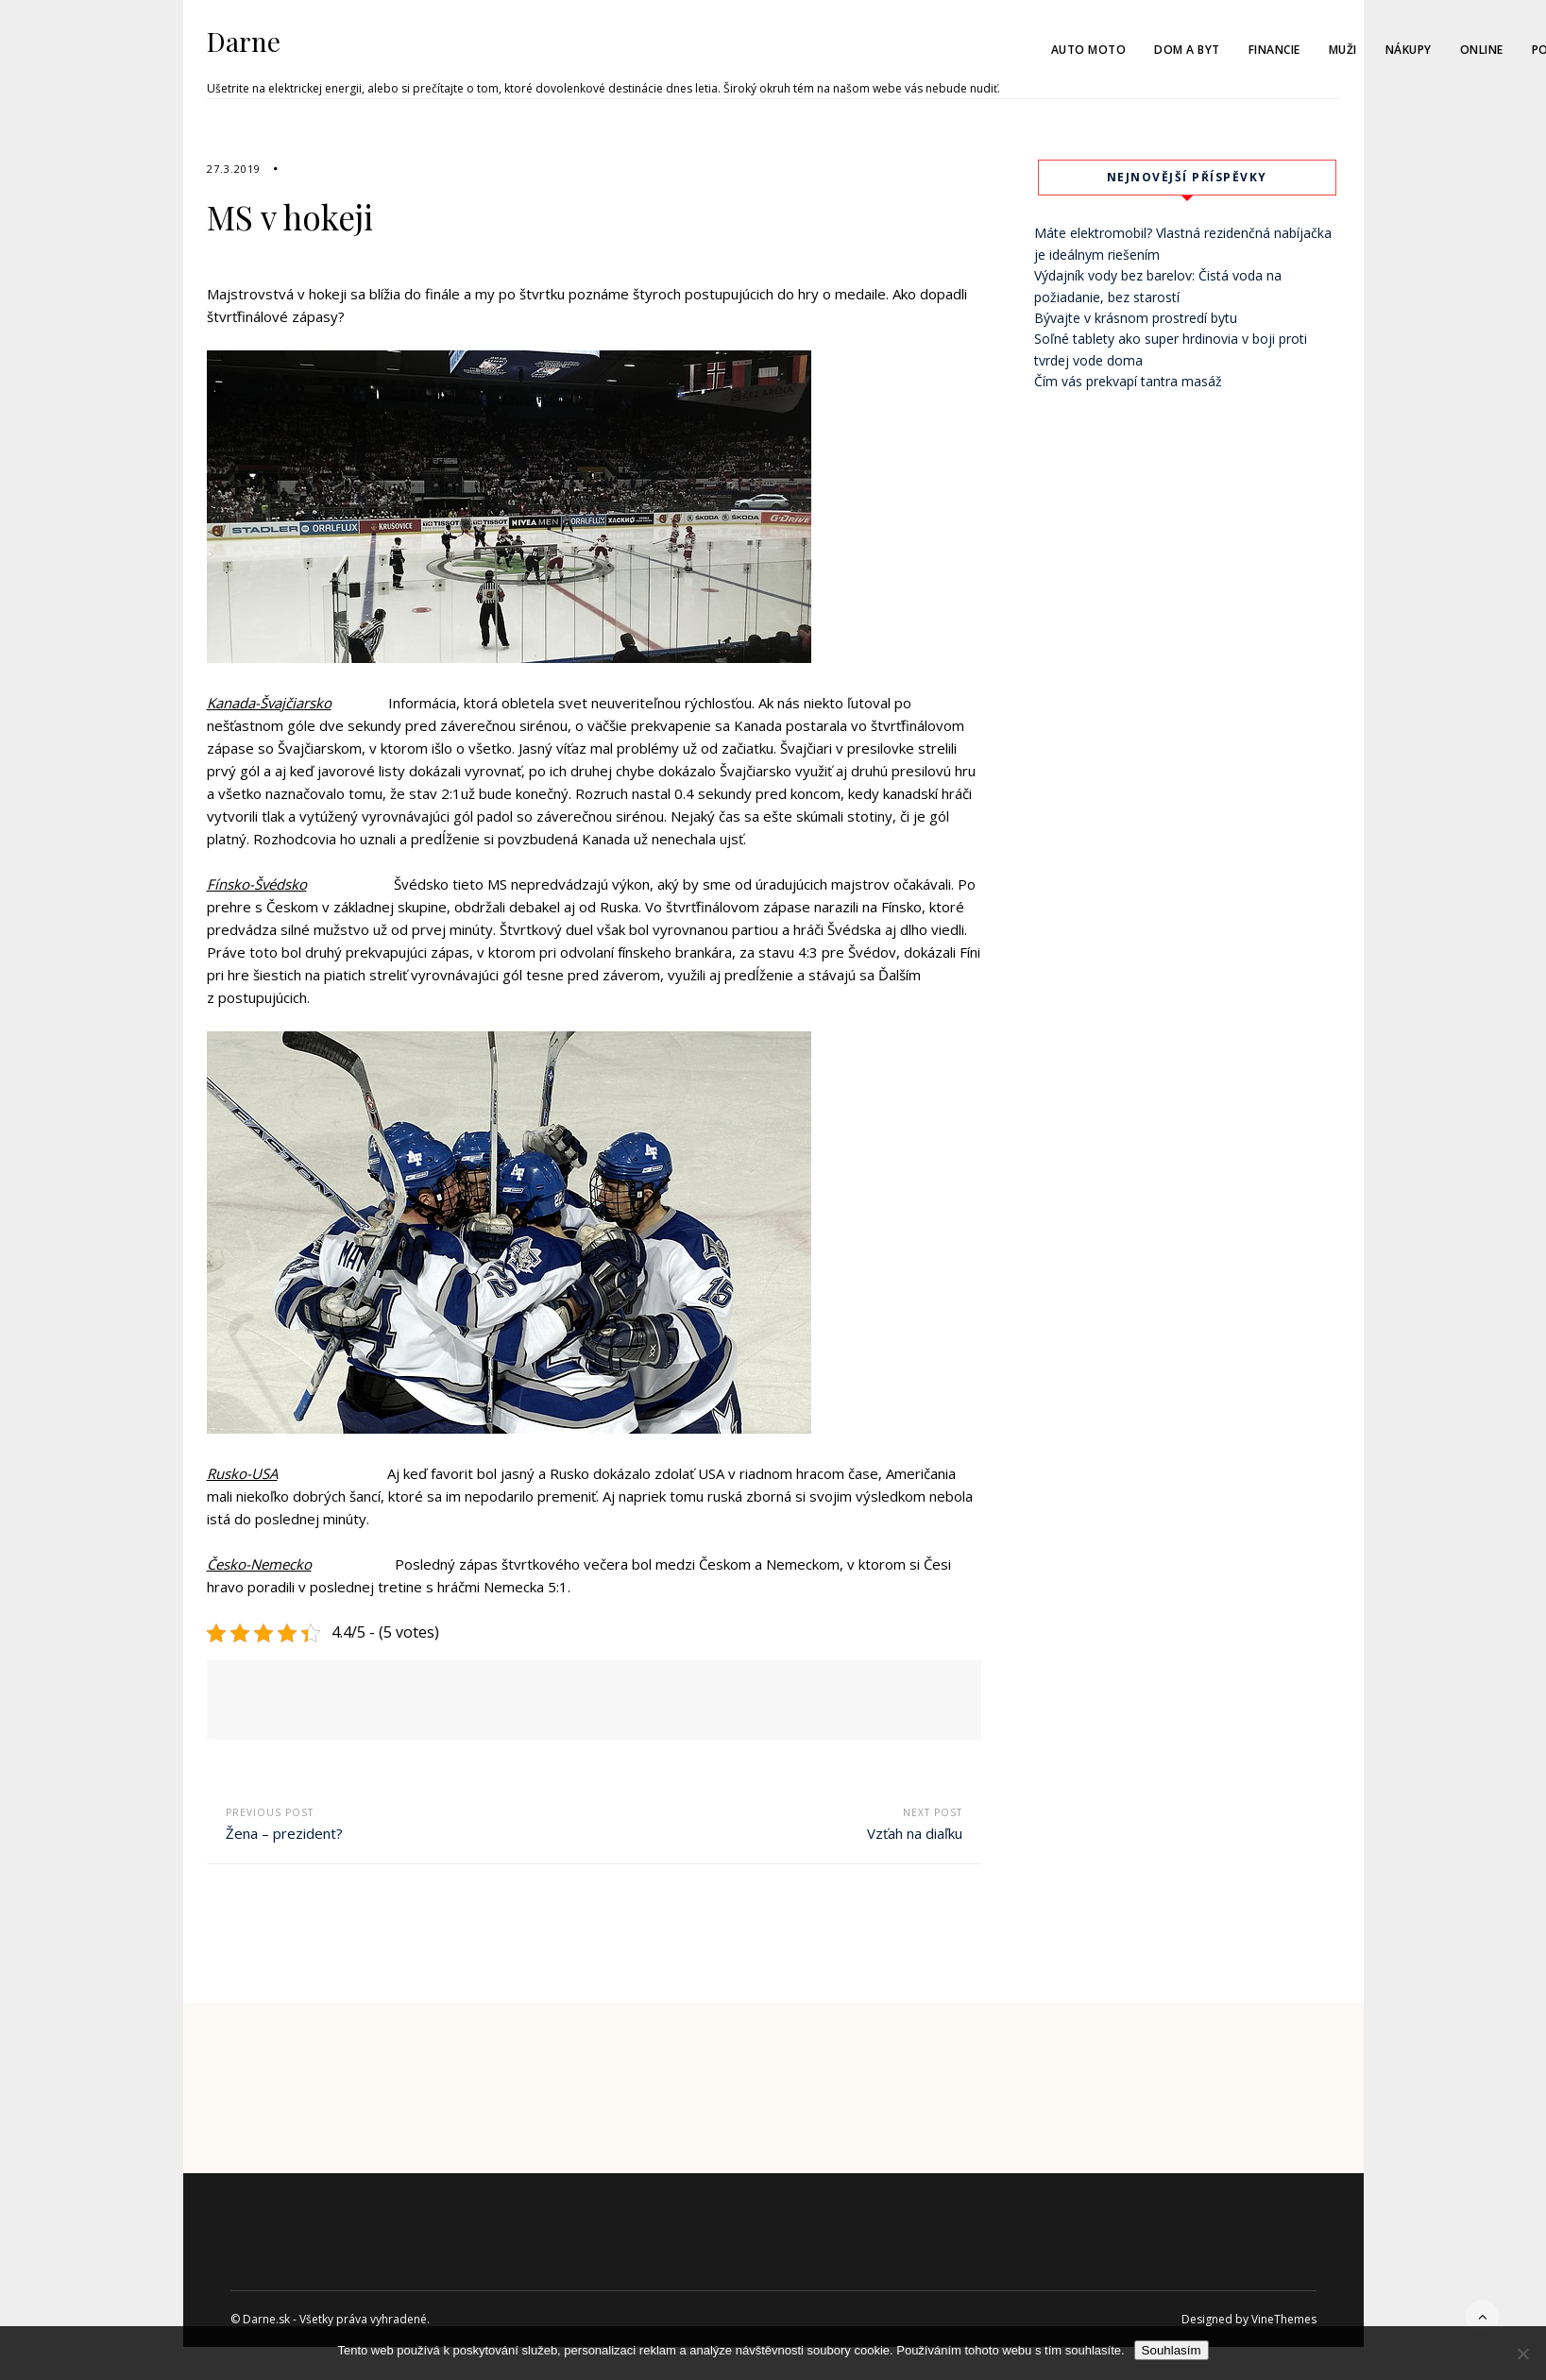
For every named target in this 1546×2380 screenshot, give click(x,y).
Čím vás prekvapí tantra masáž (1128, 381)
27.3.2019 (234, 169)
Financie (1274, 50)
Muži (1343, 50)
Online (1482, 50)
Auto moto (1089, 50)
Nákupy (1408, 50)
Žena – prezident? (284, 1833)
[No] (1522, 2353)
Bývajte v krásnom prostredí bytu (1135, 318)
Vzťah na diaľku (914, 1833)
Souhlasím (1171, 2350)
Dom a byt (1187, 50)
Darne (243, 41)
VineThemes (1284, 2319)
